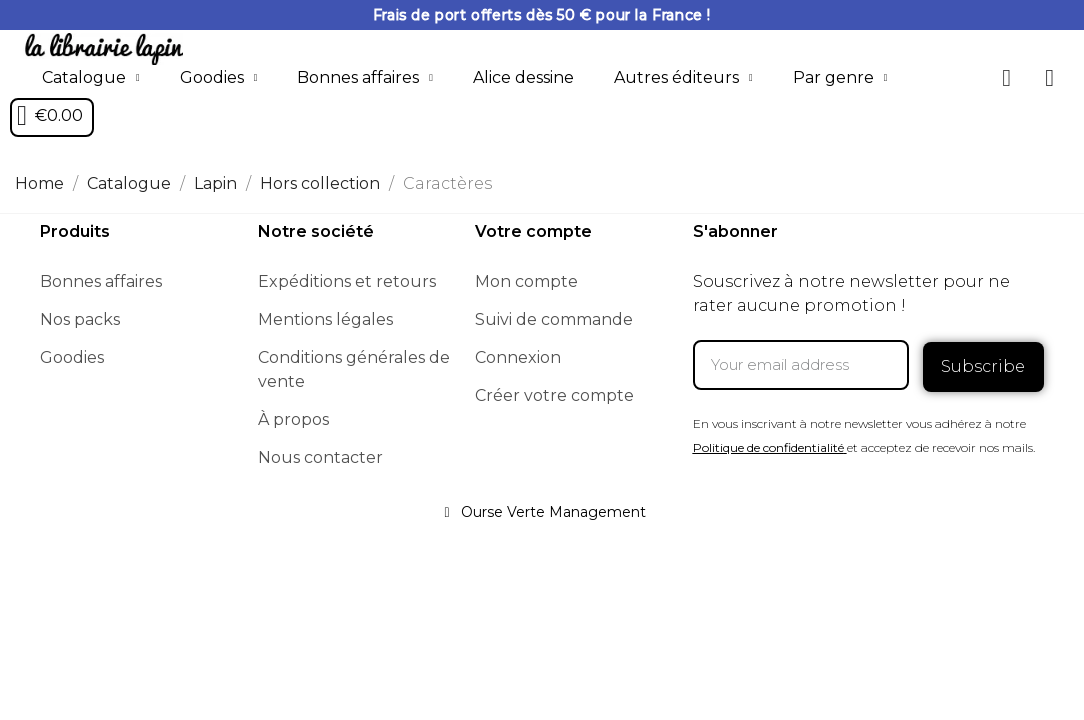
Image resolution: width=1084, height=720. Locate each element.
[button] (1007, 78)
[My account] (1049, 78)
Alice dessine (523, 77)
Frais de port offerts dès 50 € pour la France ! (542, 15)
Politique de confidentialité (768, 443)
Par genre (840, 78)
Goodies (219, 78)
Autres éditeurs (683, 78)
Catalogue (91, 78)
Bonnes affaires (365, 78)
